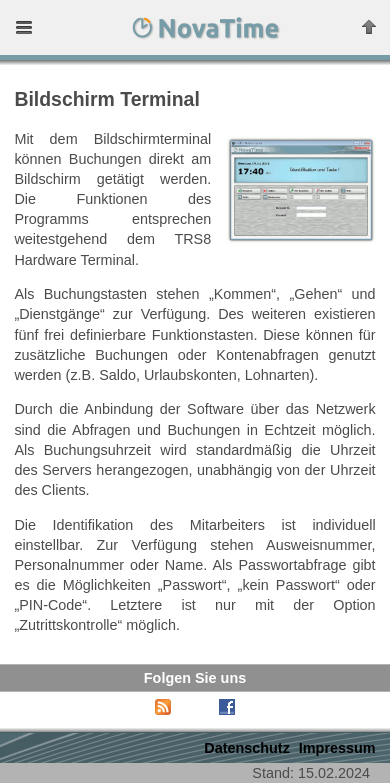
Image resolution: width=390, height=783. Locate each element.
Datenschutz (247, 748)
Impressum (337, 748)
